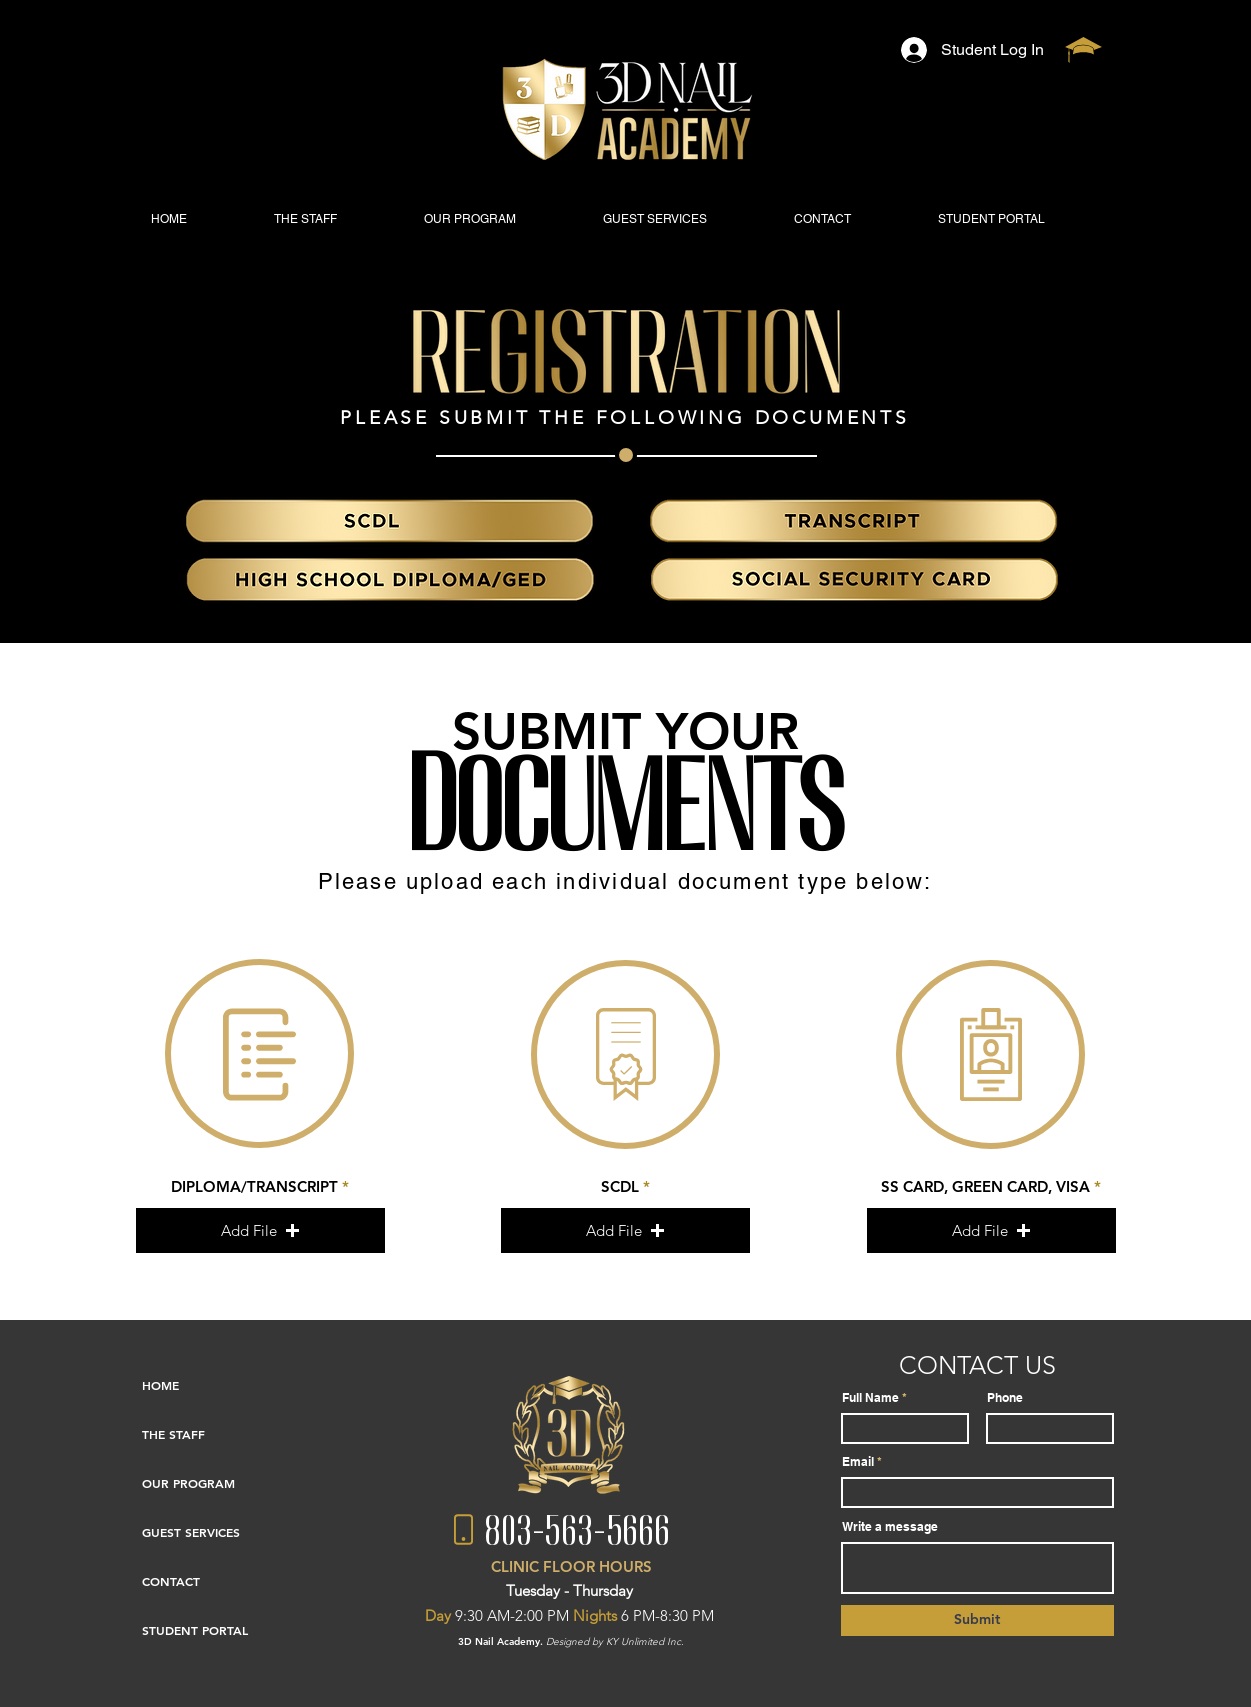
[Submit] (977, 1620)
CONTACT (171, 1581)
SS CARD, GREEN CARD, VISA (985, 1186)
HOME (160, 1385)
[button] (260, 1230)
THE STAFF (173, 1434)
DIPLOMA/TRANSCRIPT (254, 1186)
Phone (1005, 1398)
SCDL (620, 1186)
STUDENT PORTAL (195, 1630)
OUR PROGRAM (188, 1483)
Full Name (870, 1398)
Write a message (890, 1527)
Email (858, 1462)
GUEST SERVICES (191, 1532)
